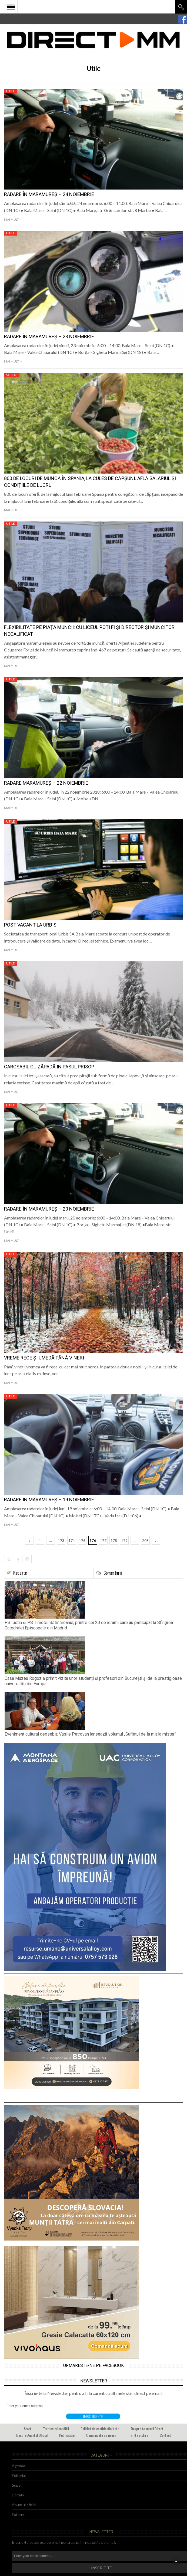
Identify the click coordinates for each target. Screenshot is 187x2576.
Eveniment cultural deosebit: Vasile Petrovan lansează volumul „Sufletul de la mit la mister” (90, 1734)
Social (11, 375)
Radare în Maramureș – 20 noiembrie (49, 1209)
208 (145, 1540)
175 (82, 1540)
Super (17, 2485)
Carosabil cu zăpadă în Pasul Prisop (49, 1066)
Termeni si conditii (56, 2428)
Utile (10, 91)
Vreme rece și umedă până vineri (44, 1358)
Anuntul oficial (24, 2504)
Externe (18, 2514)
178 (114, 1540)
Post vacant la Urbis (30, 925)
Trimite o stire (138, 2435)
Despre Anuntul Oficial (32, 2435)
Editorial (19, 2475)
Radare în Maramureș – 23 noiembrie (49, 336)
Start (27, 2428)
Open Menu (11, 7)
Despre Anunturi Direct (147, 2428)
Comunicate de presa (101, 2435)
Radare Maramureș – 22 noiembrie (46, 783)
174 (71, 1540)
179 (124, 1540)
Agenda (18, 2465)
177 (103, 1540)
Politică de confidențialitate (100, 2428)
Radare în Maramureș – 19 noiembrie (49, 1499)
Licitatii (18, 2495)
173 (61, 1540)
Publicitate (67, 2435)
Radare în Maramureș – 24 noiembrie (49, 194)
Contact (165, 2435)
